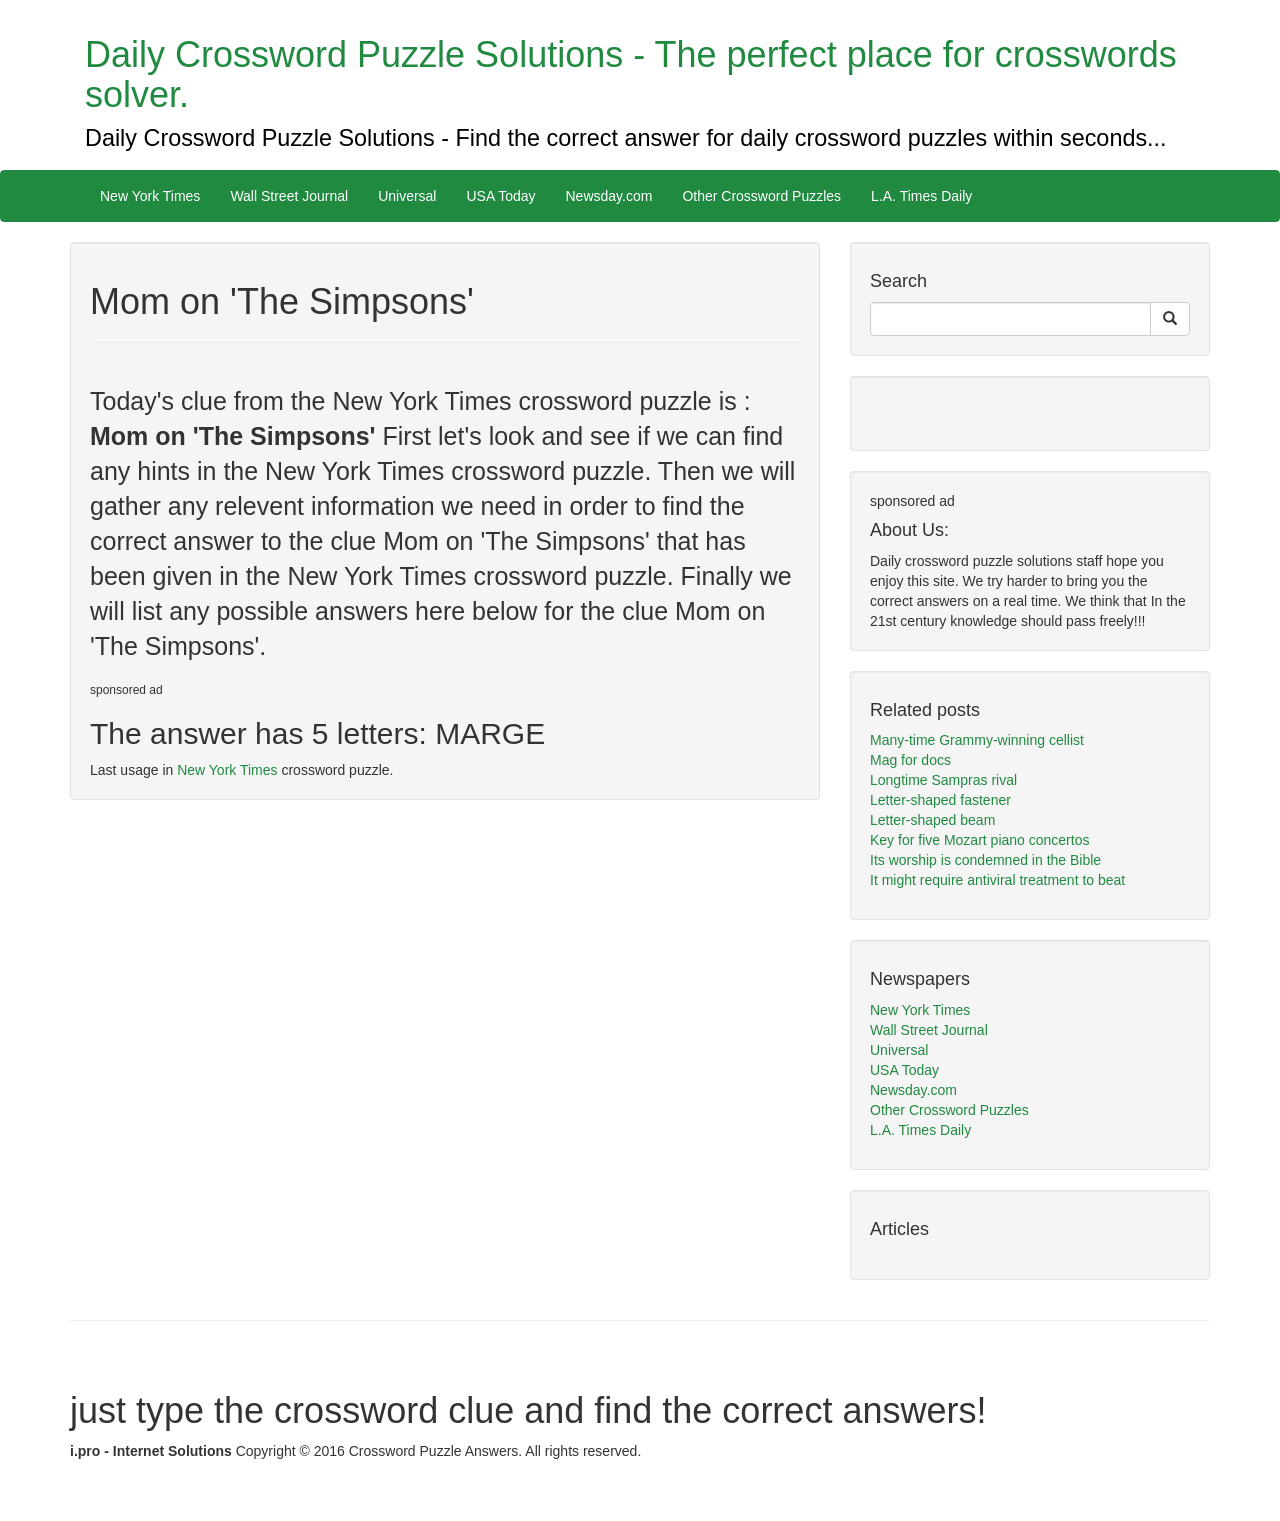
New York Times (150, 196)
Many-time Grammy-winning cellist (977, 740)
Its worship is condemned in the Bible (985, 860)
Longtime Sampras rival (943, 780)
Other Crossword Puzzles (761, 196)
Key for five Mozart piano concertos (979, 840)
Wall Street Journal (289, 196)
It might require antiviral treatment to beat (997, 880)
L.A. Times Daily (921, 196)
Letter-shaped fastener (940, 800)
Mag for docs (910, 760)
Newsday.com (609, 196)
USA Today (500, 196)
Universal (407, 196)
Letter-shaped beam (932, 820)
